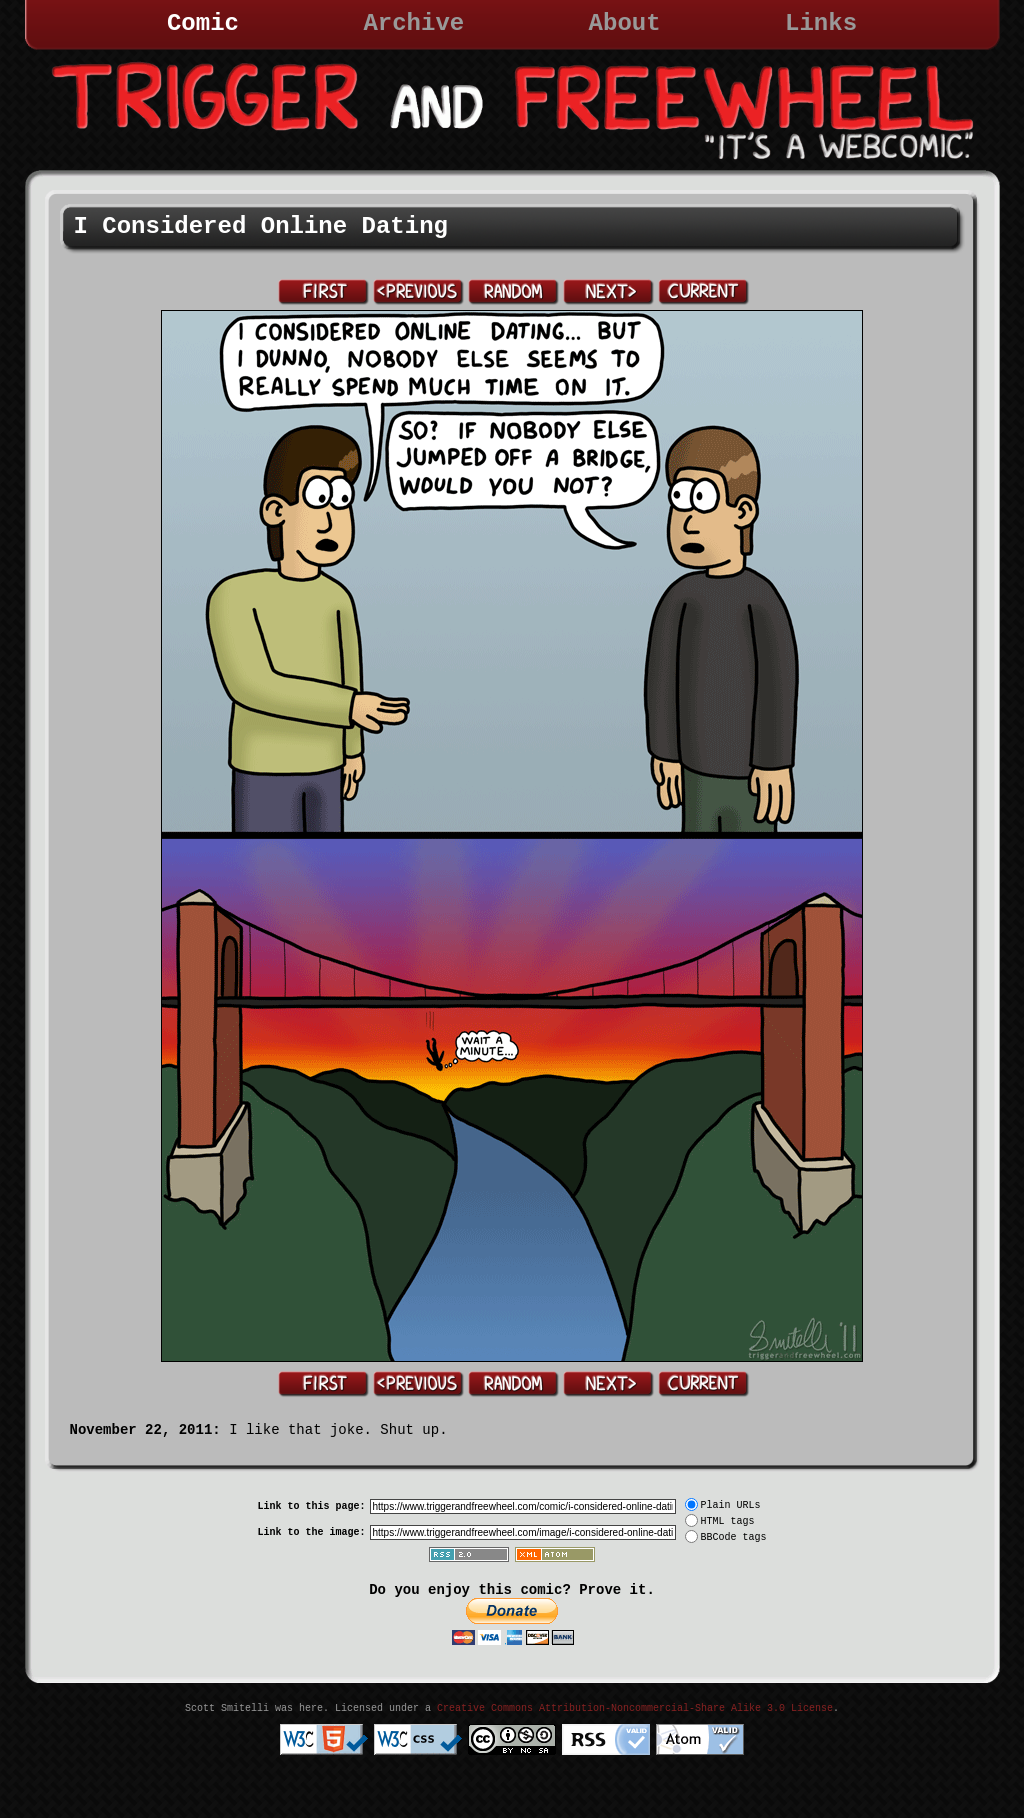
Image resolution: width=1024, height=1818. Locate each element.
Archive (413, 23)
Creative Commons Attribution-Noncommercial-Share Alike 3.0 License (635, 1708)
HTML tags (728, 1521)
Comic (203, 23)
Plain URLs (731, 1505)
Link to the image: (311, 1532)
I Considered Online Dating (261, 226)
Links (821, 23)
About (625, 23)
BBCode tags (734, 1537)
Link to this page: (311, 1506)
